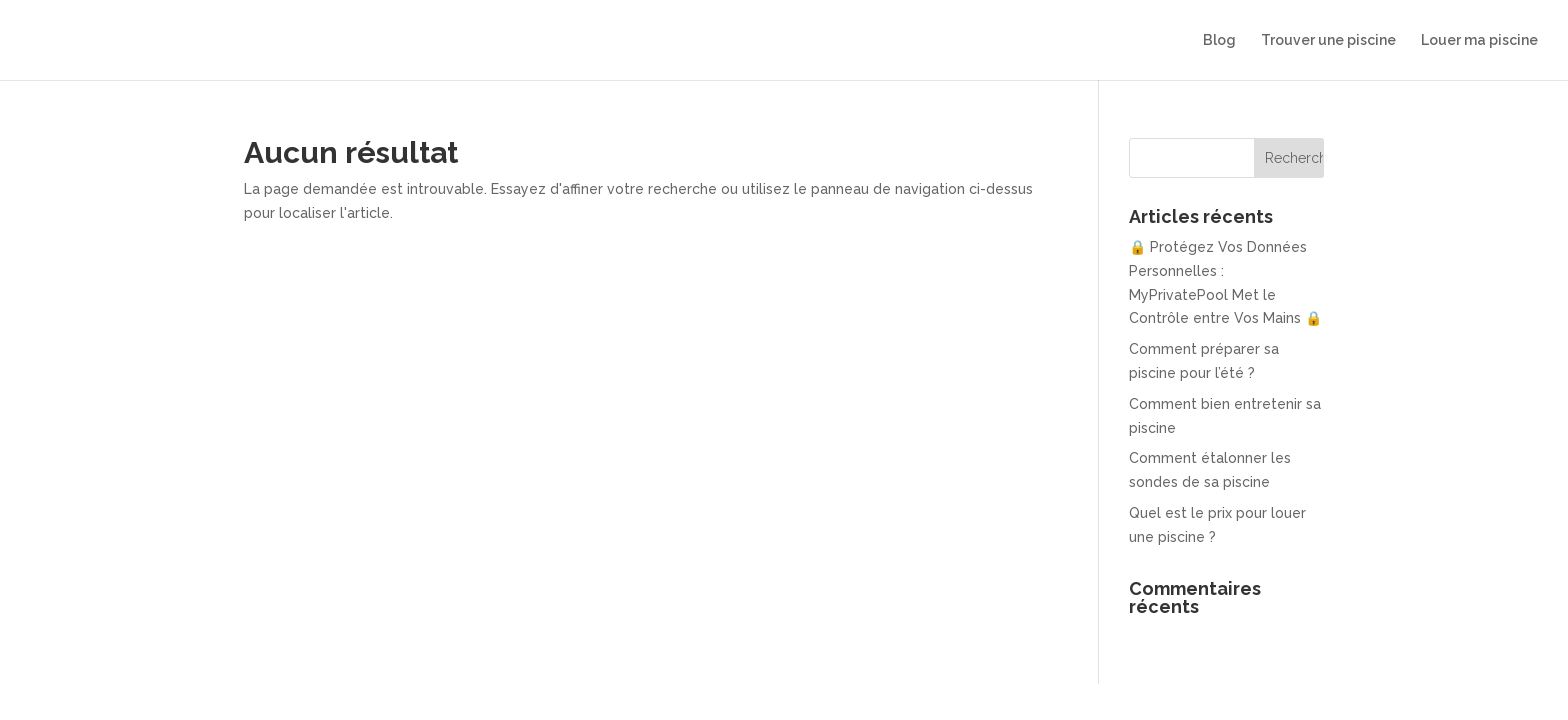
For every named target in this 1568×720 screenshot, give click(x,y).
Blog (1219, 40)
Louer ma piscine (1479, 40)
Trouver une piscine (1328, 40)
